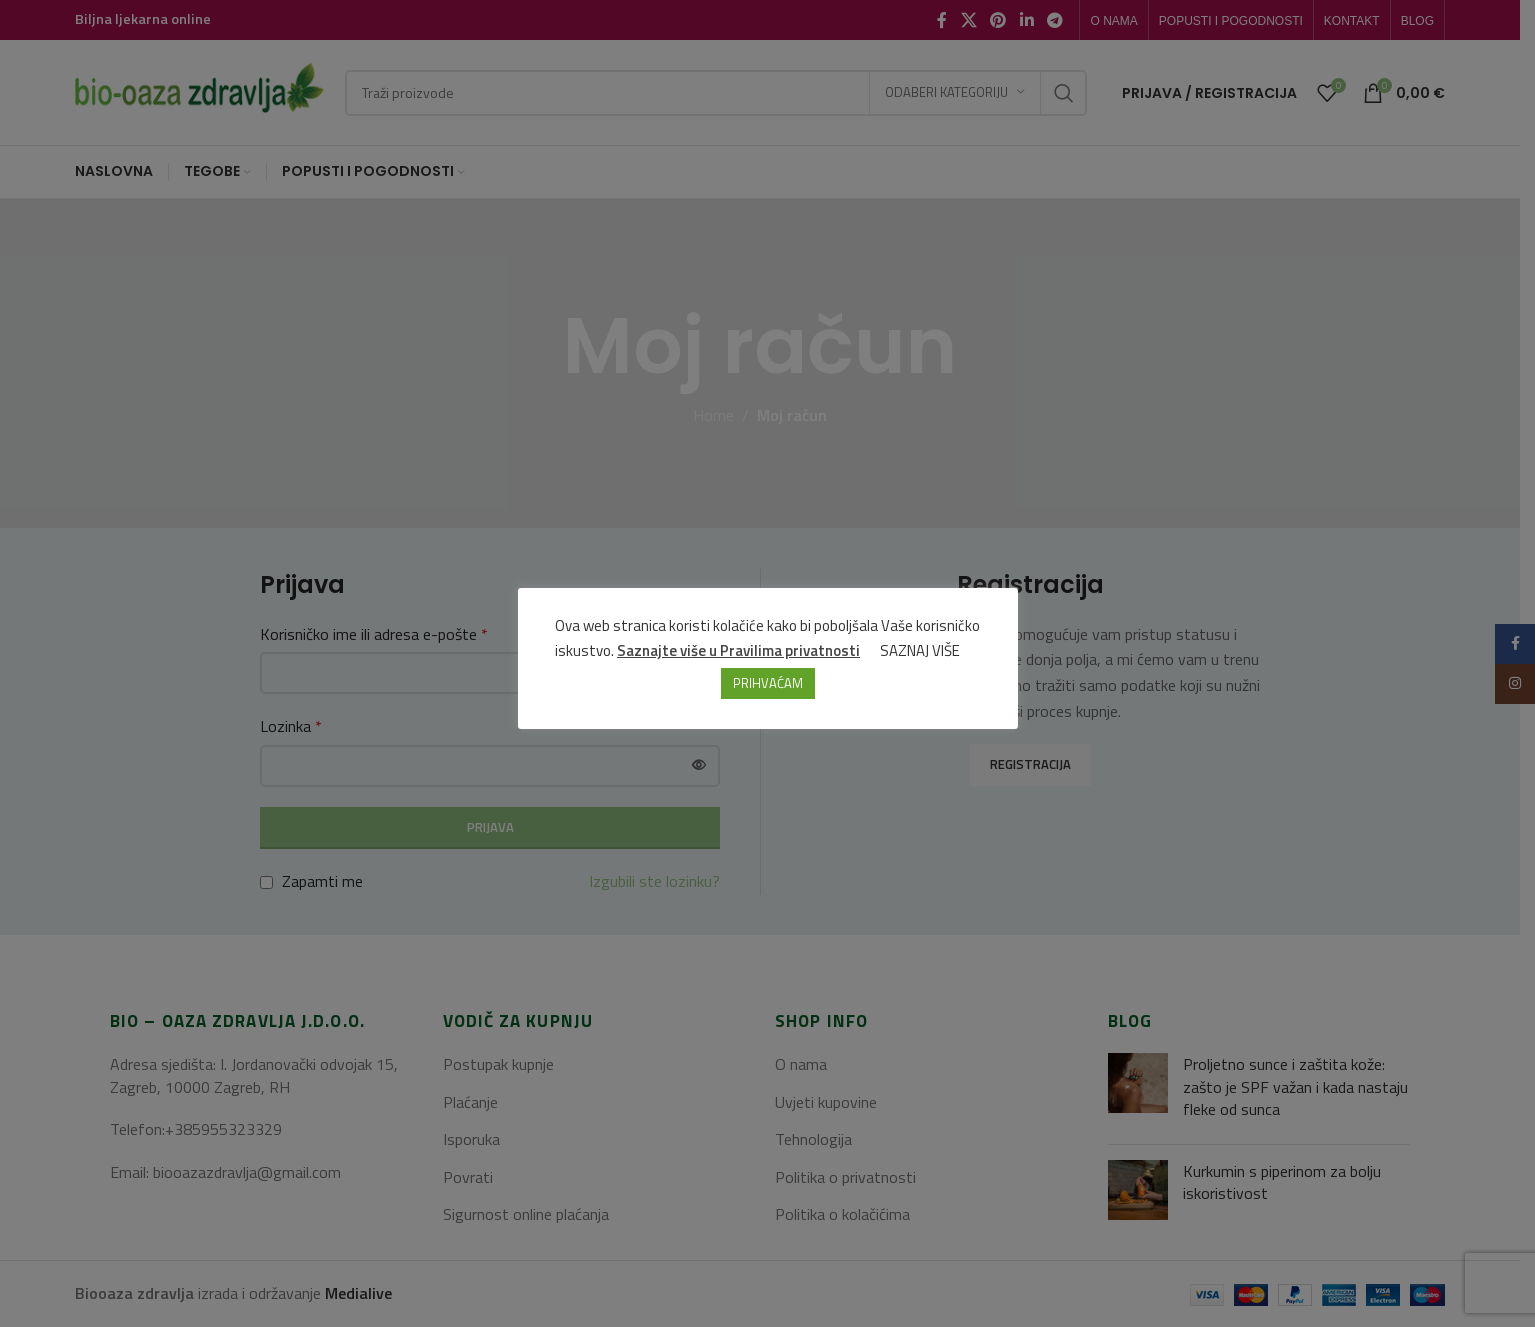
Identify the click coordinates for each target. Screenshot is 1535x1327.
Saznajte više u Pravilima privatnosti (738, 650)
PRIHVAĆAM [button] (768, 683)
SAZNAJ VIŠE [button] (920, 650)
